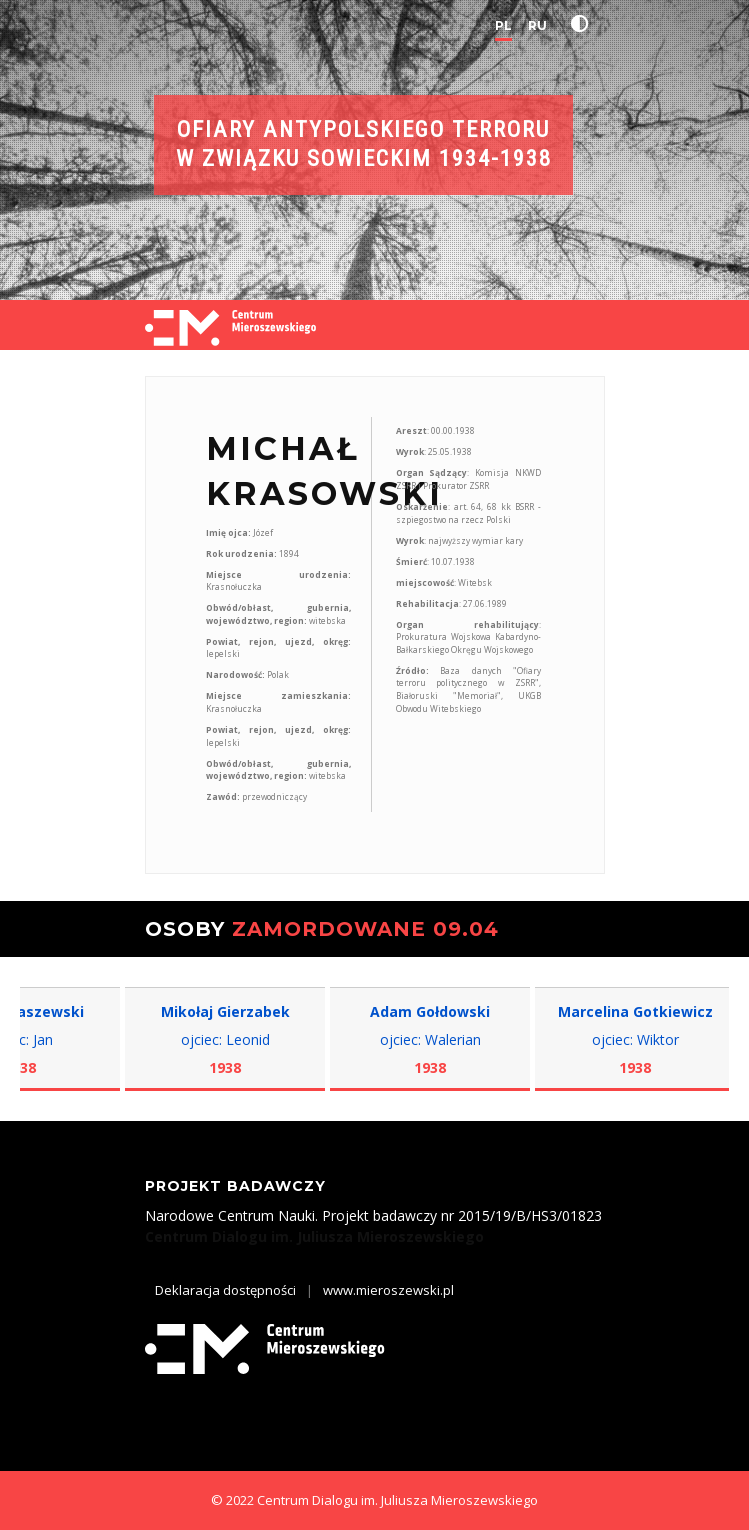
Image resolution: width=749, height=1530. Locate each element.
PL (503, 25)
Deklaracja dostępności (225, 1290)
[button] (584, 24)
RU (537, 25)
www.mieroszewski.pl (388, 1290)
